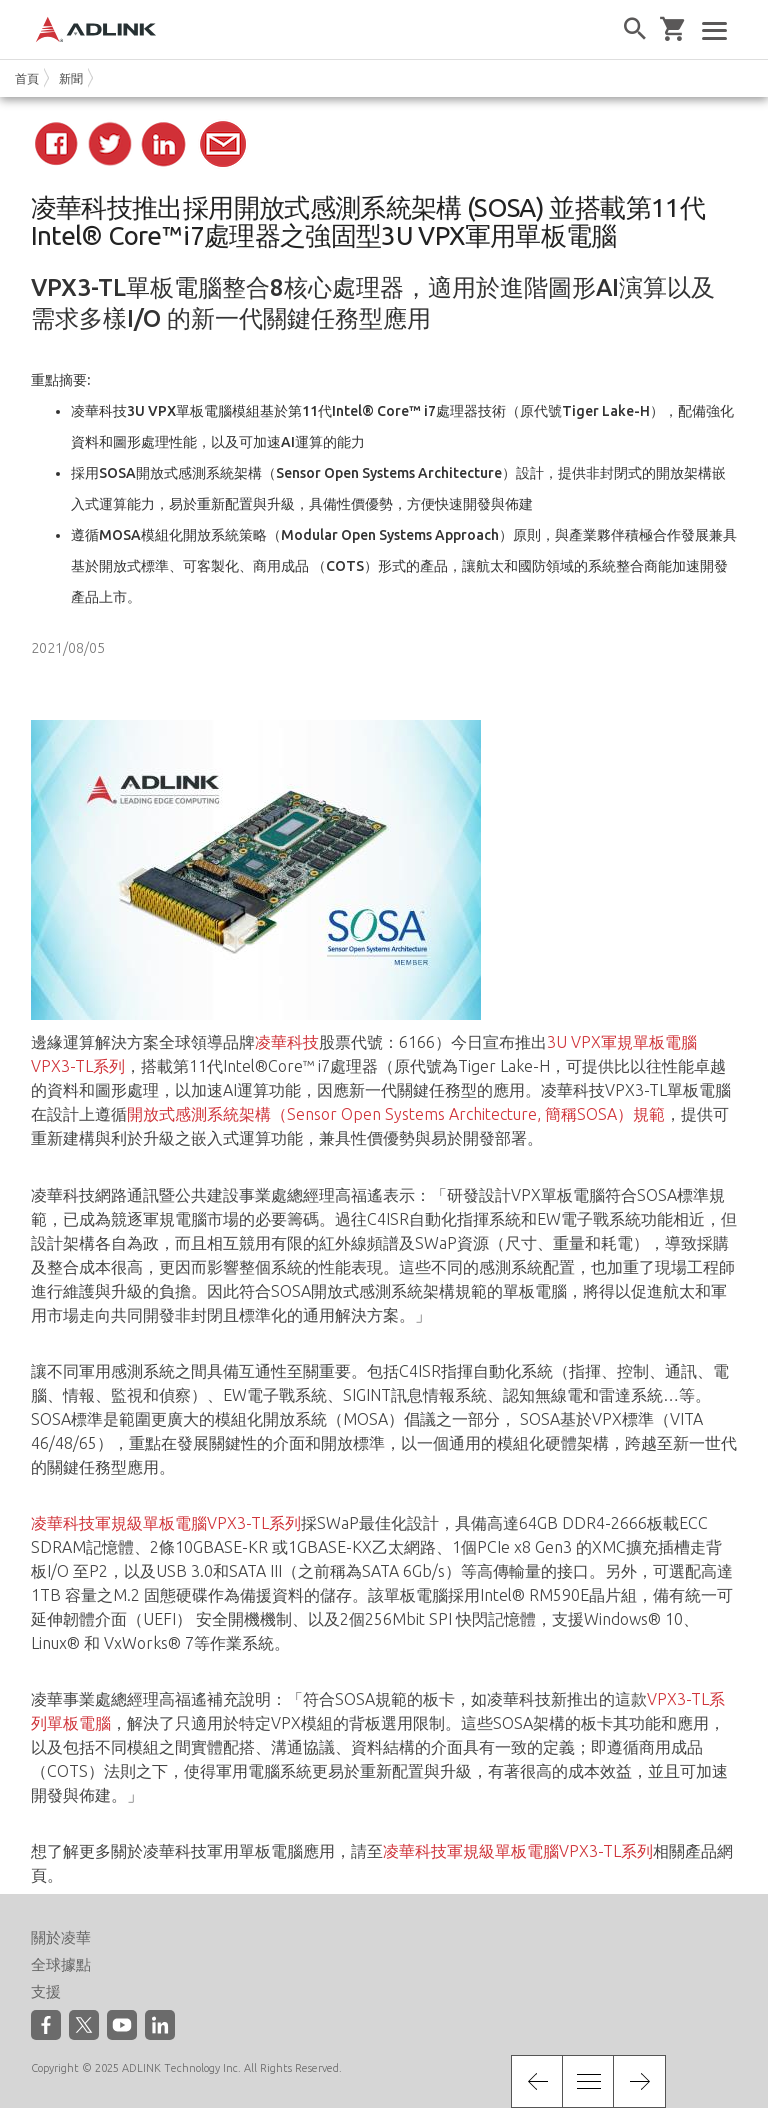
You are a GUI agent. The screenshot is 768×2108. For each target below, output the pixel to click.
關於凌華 (61, 1937)
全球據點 (61, 1964)
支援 (46, 1991)
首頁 (27, 78)
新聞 (71, 78)
